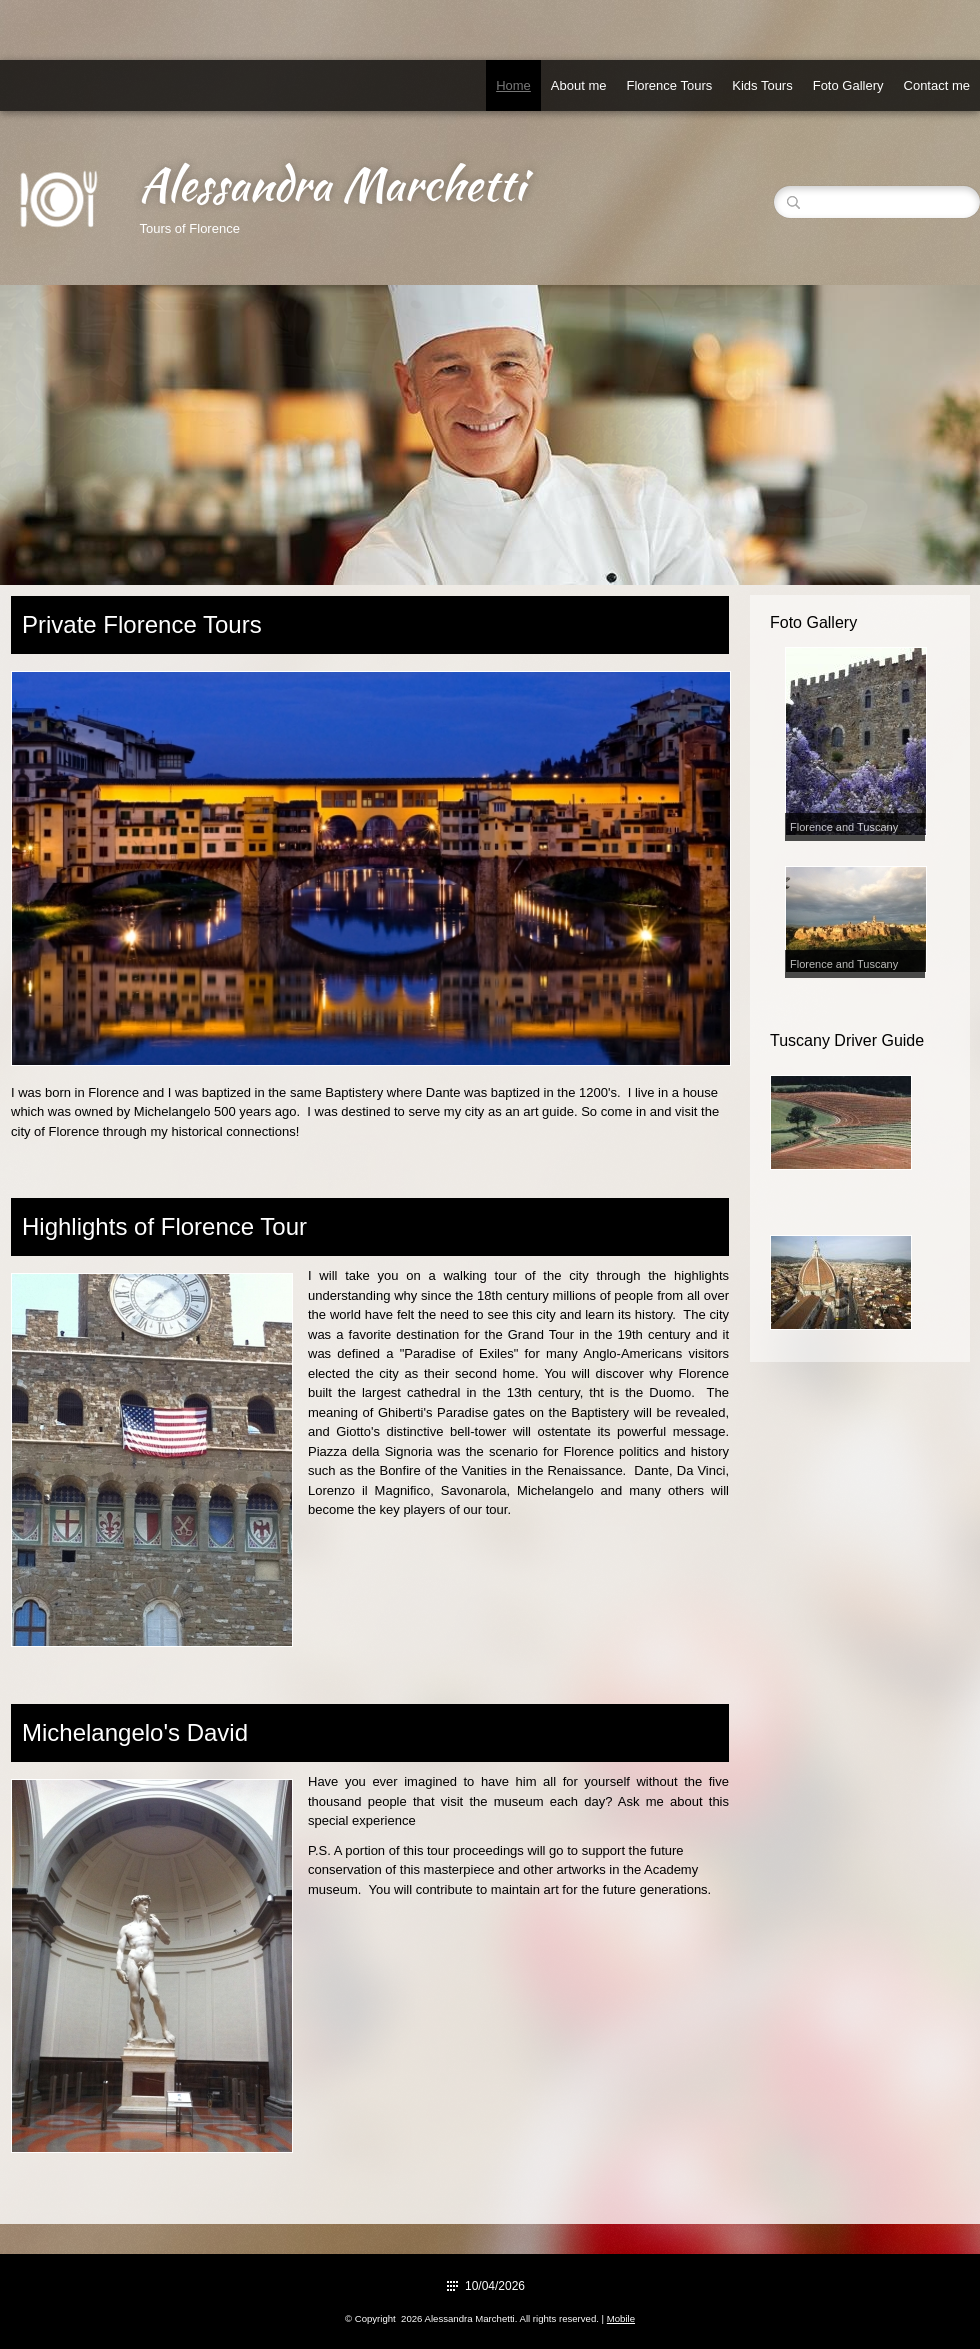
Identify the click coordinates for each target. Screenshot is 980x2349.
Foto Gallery (848, 85)
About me (579, 85)
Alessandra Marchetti (332, 184)
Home (513, 85)
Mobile (621, 2318)
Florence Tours (669, 85)
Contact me (937, 85)
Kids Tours (762, 85)
